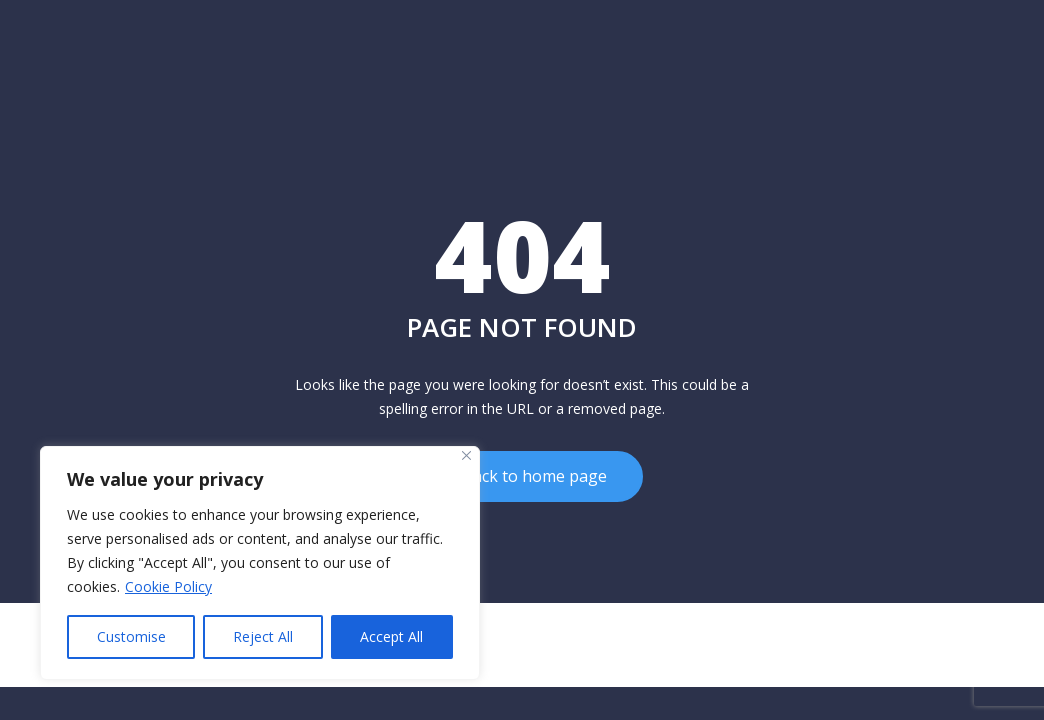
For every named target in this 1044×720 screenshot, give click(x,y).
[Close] (466, 455)
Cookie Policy (168, 586)
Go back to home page (522, 471)
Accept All (391, 636)
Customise (131, 636)
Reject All (263, 636)
